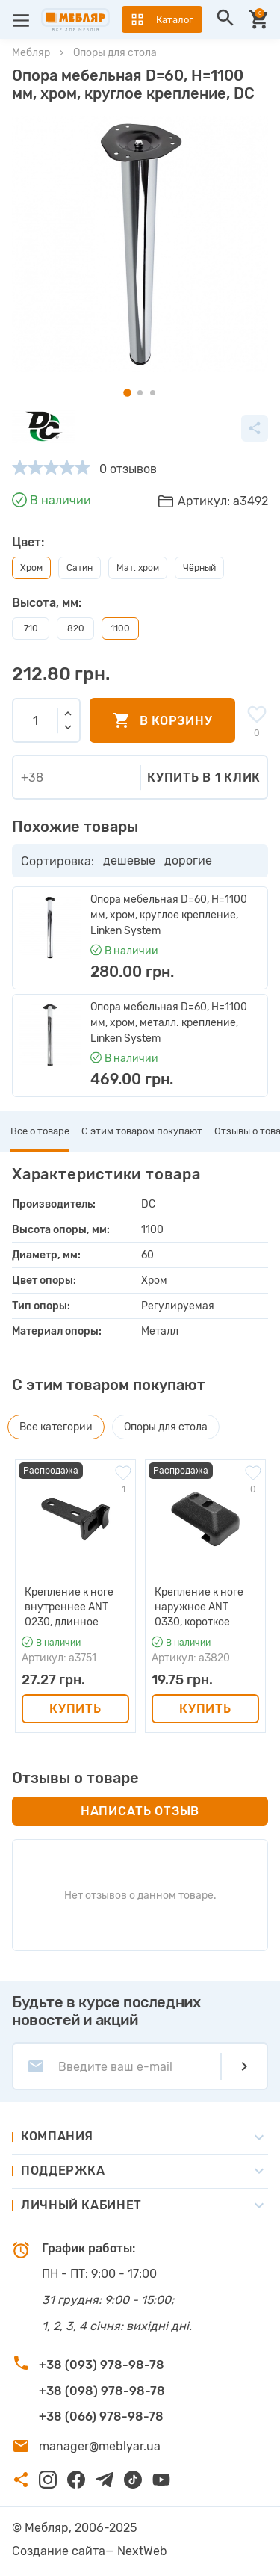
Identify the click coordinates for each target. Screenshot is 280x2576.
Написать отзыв (140, 1811)
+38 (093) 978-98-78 (101, 2365)
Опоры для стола (115, 52)
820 (75, 628)
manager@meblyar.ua (100, 2446)
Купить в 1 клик (204, 777)
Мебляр (31, 52)
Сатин (79, 568)
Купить (75, 1709)
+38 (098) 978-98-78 (102, 2391)
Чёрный (199, 568)
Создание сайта (58, 2551)
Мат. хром (137, 568)
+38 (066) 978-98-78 (101, 2416)
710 (31, 628)
